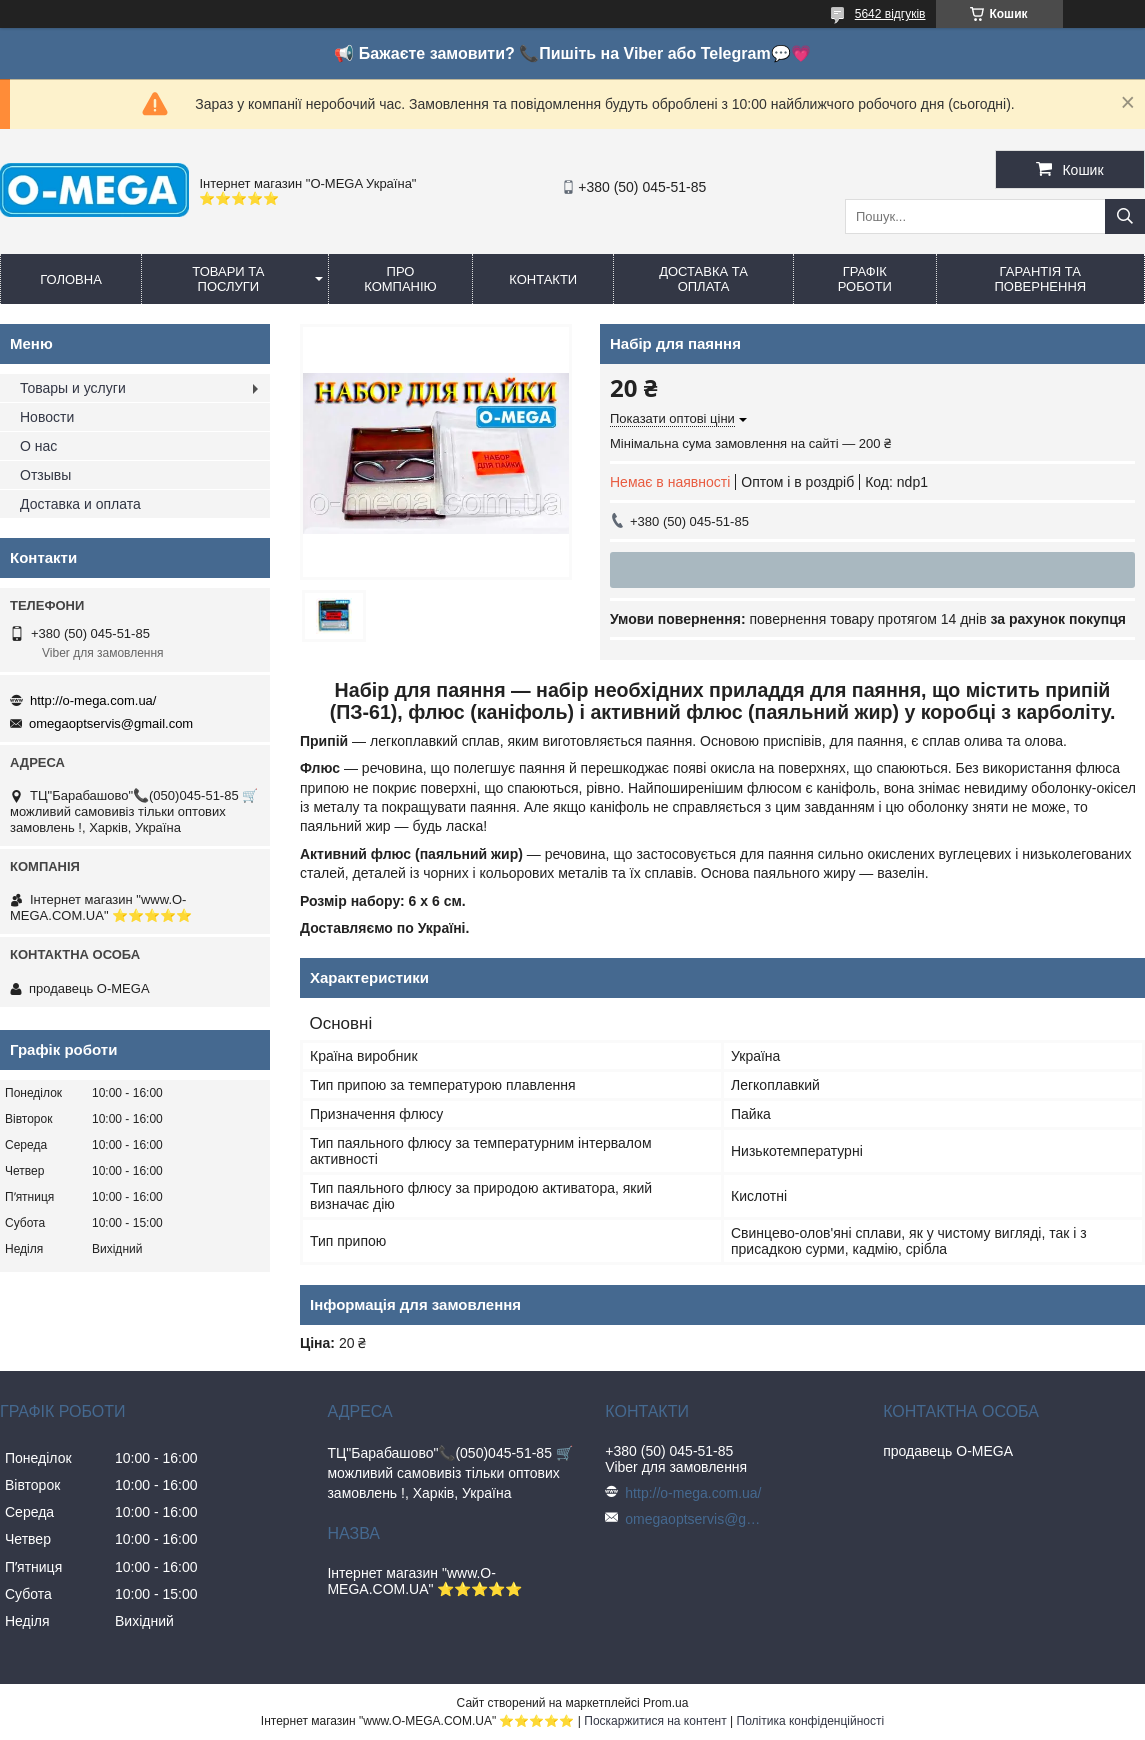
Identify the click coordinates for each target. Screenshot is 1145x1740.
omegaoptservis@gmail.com (111, 723)
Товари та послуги (228, 279)
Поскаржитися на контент (655, 1721)
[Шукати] (1125, 216)
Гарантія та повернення (1040, 279)
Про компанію (400, 279)
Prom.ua (665, 1703)
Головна (71, 279)
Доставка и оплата (80, 504)
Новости (47, 417)
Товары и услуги (73, 388)
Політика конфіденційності (811, 1721)
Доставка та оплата (703, 279)
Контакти (543, 279)
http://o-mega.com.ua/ (93, 700)
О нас (38, 446)
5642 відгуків (890, 14)
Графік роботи (865, 279)
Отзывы (45, 475)
